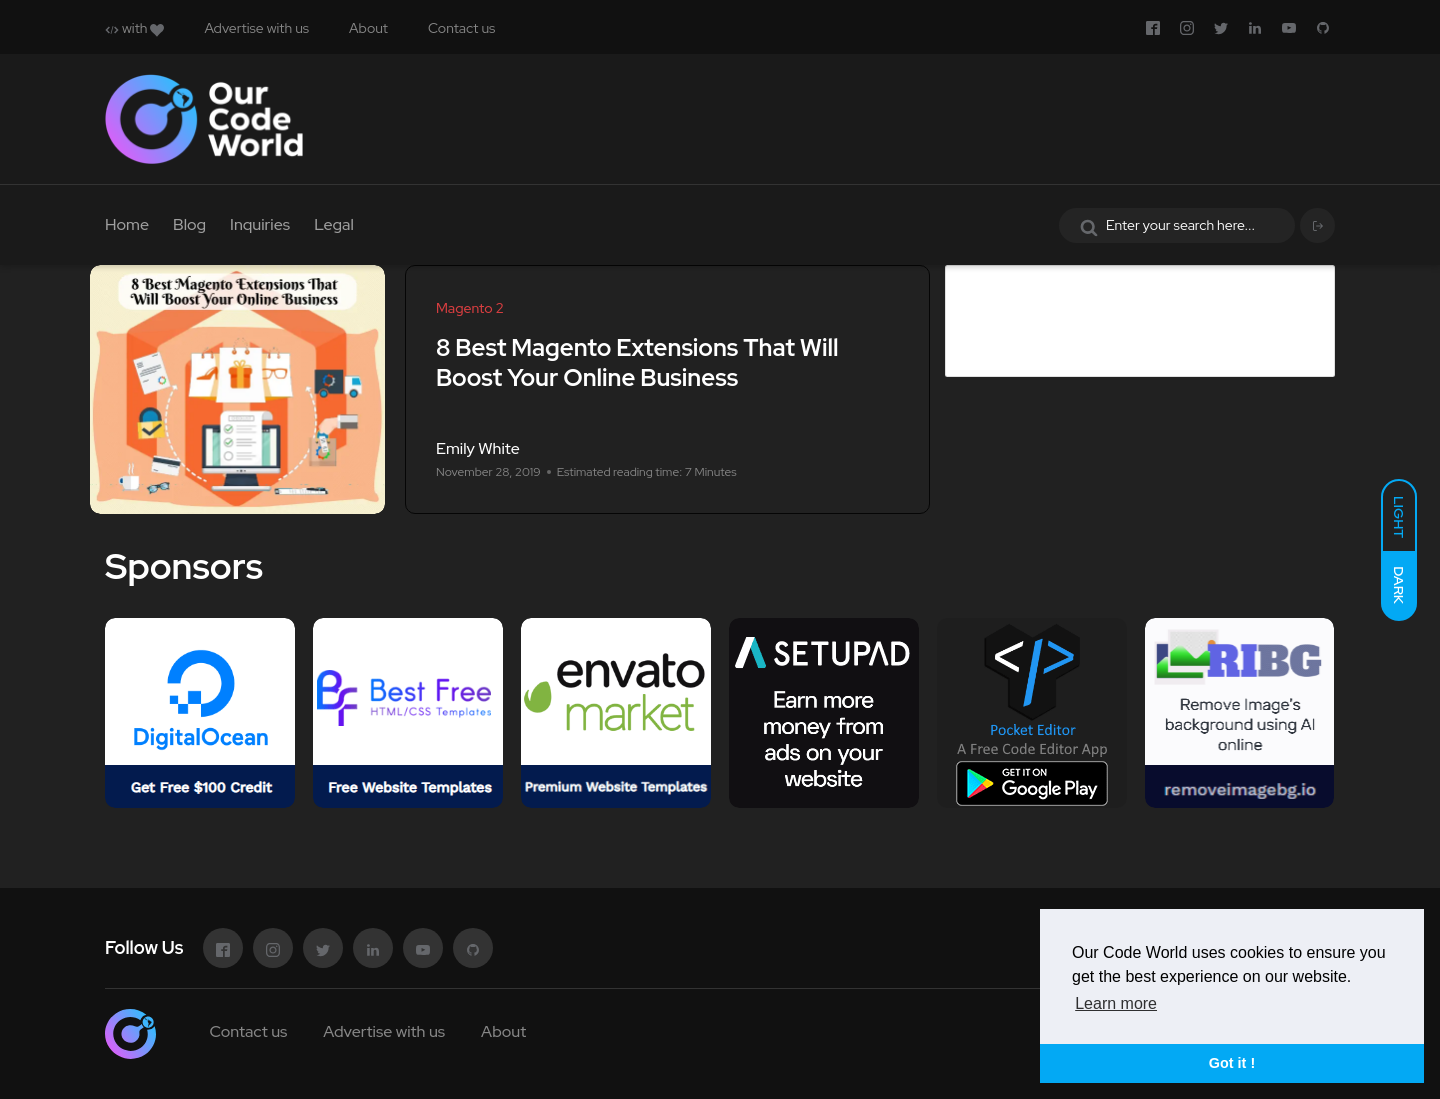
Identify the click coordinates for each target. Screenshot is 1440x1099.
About (368, 28)
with (134, 28)
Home (127, 224)
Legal (334, 224)
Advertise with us (256, 28)
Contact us (461, 28)
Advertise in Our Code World (1104, 280)
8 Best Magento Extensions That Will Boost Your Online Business (637, 362)
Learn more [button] (1116, 1003)
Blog (189, 224)
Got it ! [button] (1232, 1063)
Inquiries (260, 224)
